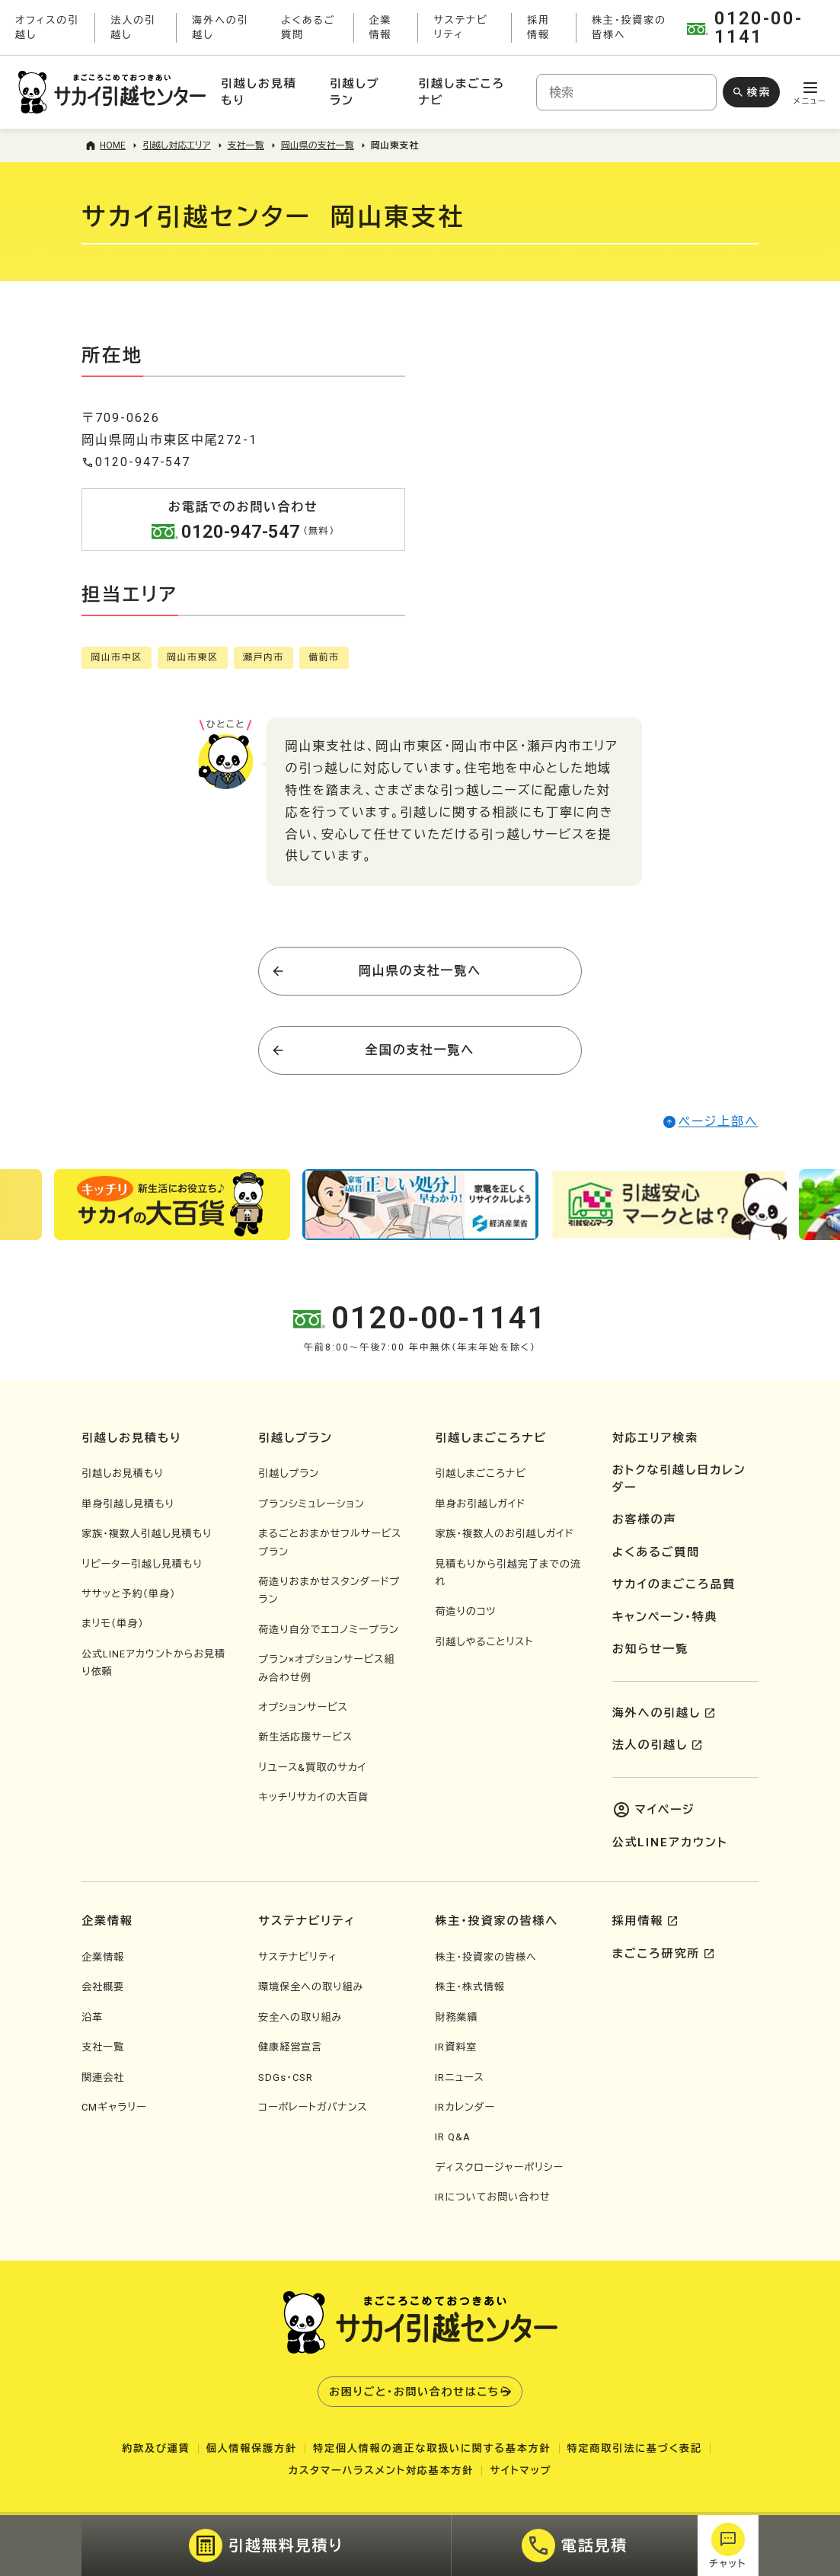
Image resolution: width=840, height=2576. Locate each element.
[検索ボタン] (751, 92)
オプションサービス (302, 1707)
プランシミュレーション (311, 1504)
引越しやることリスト (484, 1642)
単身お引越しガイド (480, 1504)
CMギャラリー (114, 2107)
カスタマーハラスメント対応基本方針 (381, 2470)
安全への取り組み (300, 2017)
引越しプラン (288, 1473)
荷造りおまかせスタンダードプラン (329, 1590)
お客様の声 (644, 1519)
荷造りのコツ (465, 1611)
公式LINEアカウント (670, 1842)
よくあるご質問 (656, 1552)
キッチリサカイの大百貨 (313, 1797)
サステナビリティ (297, 1957)
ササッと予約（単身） (128, 1594)
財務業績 (456, 2017)
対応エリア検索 (655, 1438)
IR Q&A (453, 2137)
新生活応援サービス (305, 1737)
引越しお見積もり (122, 1473)
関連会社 (102, 2077)
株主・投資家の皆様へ (485, 1957)
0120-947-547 (135, 462)
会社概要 (102, 1987)
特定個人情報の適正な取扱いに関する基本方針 (432, 2448)
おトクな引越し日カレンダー (679, 1478)
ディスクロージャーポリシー (499, 2167)
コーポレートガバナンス (312, 2107)
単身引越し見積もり (127, 1504)
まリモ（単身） (112, 1623)
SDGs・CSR (285, 2077)
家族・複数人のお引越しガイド (504, 1533)
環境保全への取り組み (310, 1987)
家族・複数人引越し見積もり (146, 1533)
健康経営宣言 (290, 2047)
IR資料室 (456, 2047)
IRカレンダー (464, 2107)
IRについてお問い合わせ (492, 2197)
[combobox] (626, 92)
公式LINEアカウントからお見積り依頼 (153, 1662)
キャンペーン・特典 (665, 1617)
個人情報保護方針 (251, 2448)
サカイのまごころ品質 (674, 1584)
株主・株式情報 (470, 1987)
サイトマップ (520, 2470)
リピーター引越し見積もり (142, 1564)
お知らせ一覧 (650, 1649)
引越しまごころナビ (480, 1473)
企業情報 (102, 1957)
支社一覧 (102, 2047)
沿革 (92, 2017)
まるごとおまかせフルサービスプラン (329, 1542)
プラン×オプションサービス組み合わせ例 (326, 1668)
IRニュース (459, 2077)
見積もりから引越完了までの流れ (508, 1572)
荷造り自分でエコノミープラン (328, 1629)
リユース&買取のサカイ (312, 1767)
